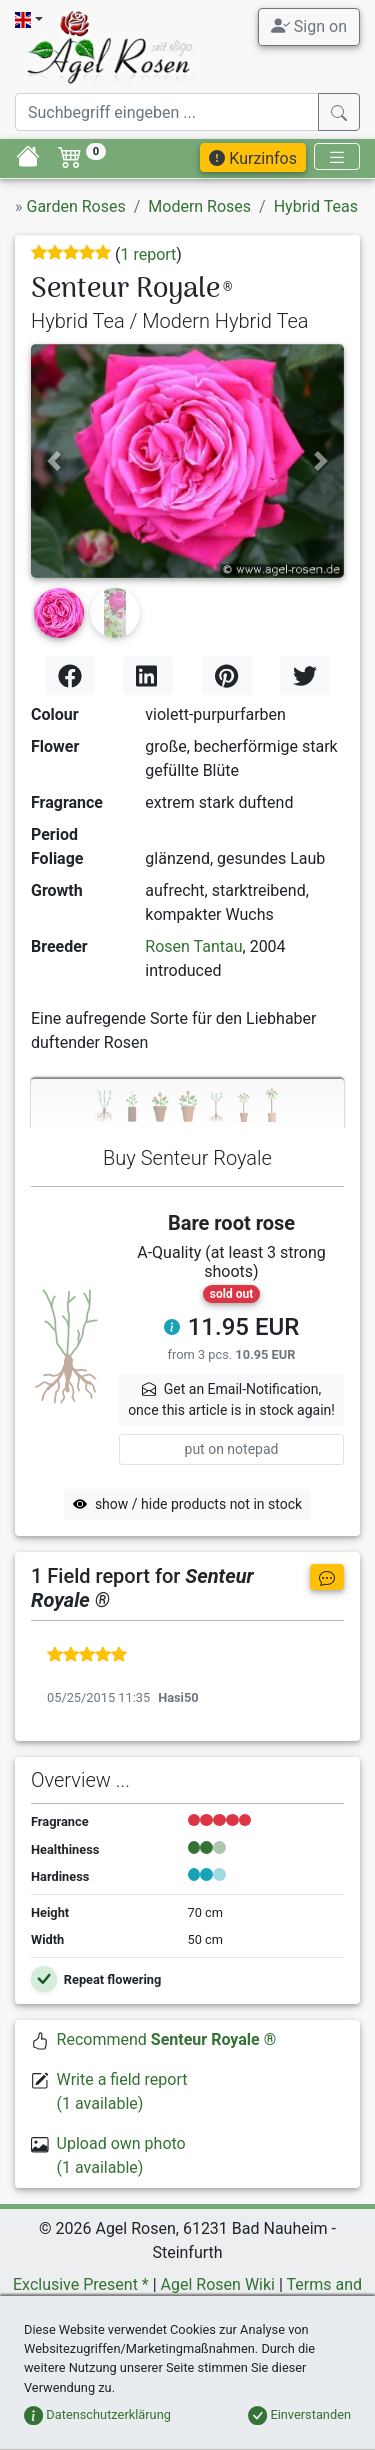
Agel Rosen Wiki (218, 2284)
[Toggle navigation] (337, 156)
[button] (54, 461)
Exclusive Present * (81, 2284)
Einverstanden (299, 2414)
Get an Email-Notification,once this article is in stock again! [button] (231, 1399)
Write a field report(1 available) (122, 2091)
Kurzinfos (253, 158)
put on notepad (232, 1449)
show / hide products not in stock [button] (187, 1504)
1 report (148, 254)
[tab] (187, 1104)
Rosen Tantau (193, 946)
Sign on (309, 26)
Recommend (167, 2039)
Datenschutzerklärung (97, 2414)
